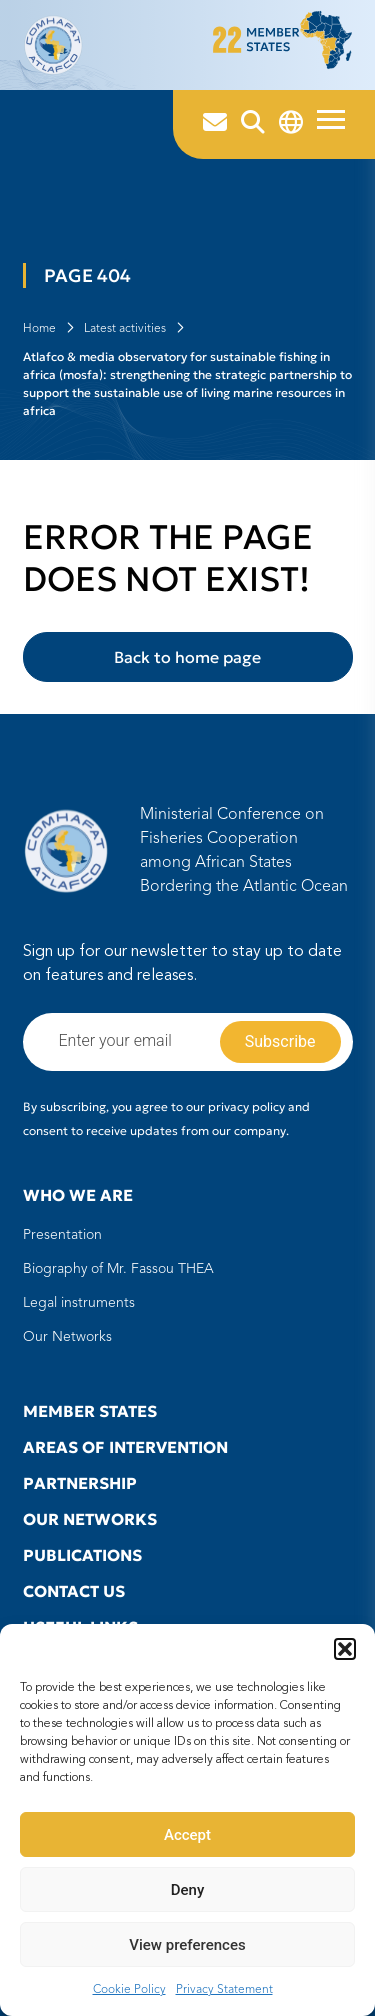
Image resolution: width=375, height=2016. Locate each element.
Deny (188, 1890)
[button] (345, 1649)
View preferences (187, 1945)
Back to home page (187, 657)
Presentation (62, 1235)
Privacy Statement (224, 1990)
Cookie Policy (129, 1990)
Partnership (80, 1483)
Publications (82, 1555)
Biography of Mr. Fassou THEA (118, 1269)
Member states (90, 1411)
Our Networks (67, 1337)
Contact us (74, 1591)
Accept (187, 1835)
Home (39, 329)
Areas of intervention (125, 1447)
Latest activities (125, 329)
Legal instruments (79, 1303)
